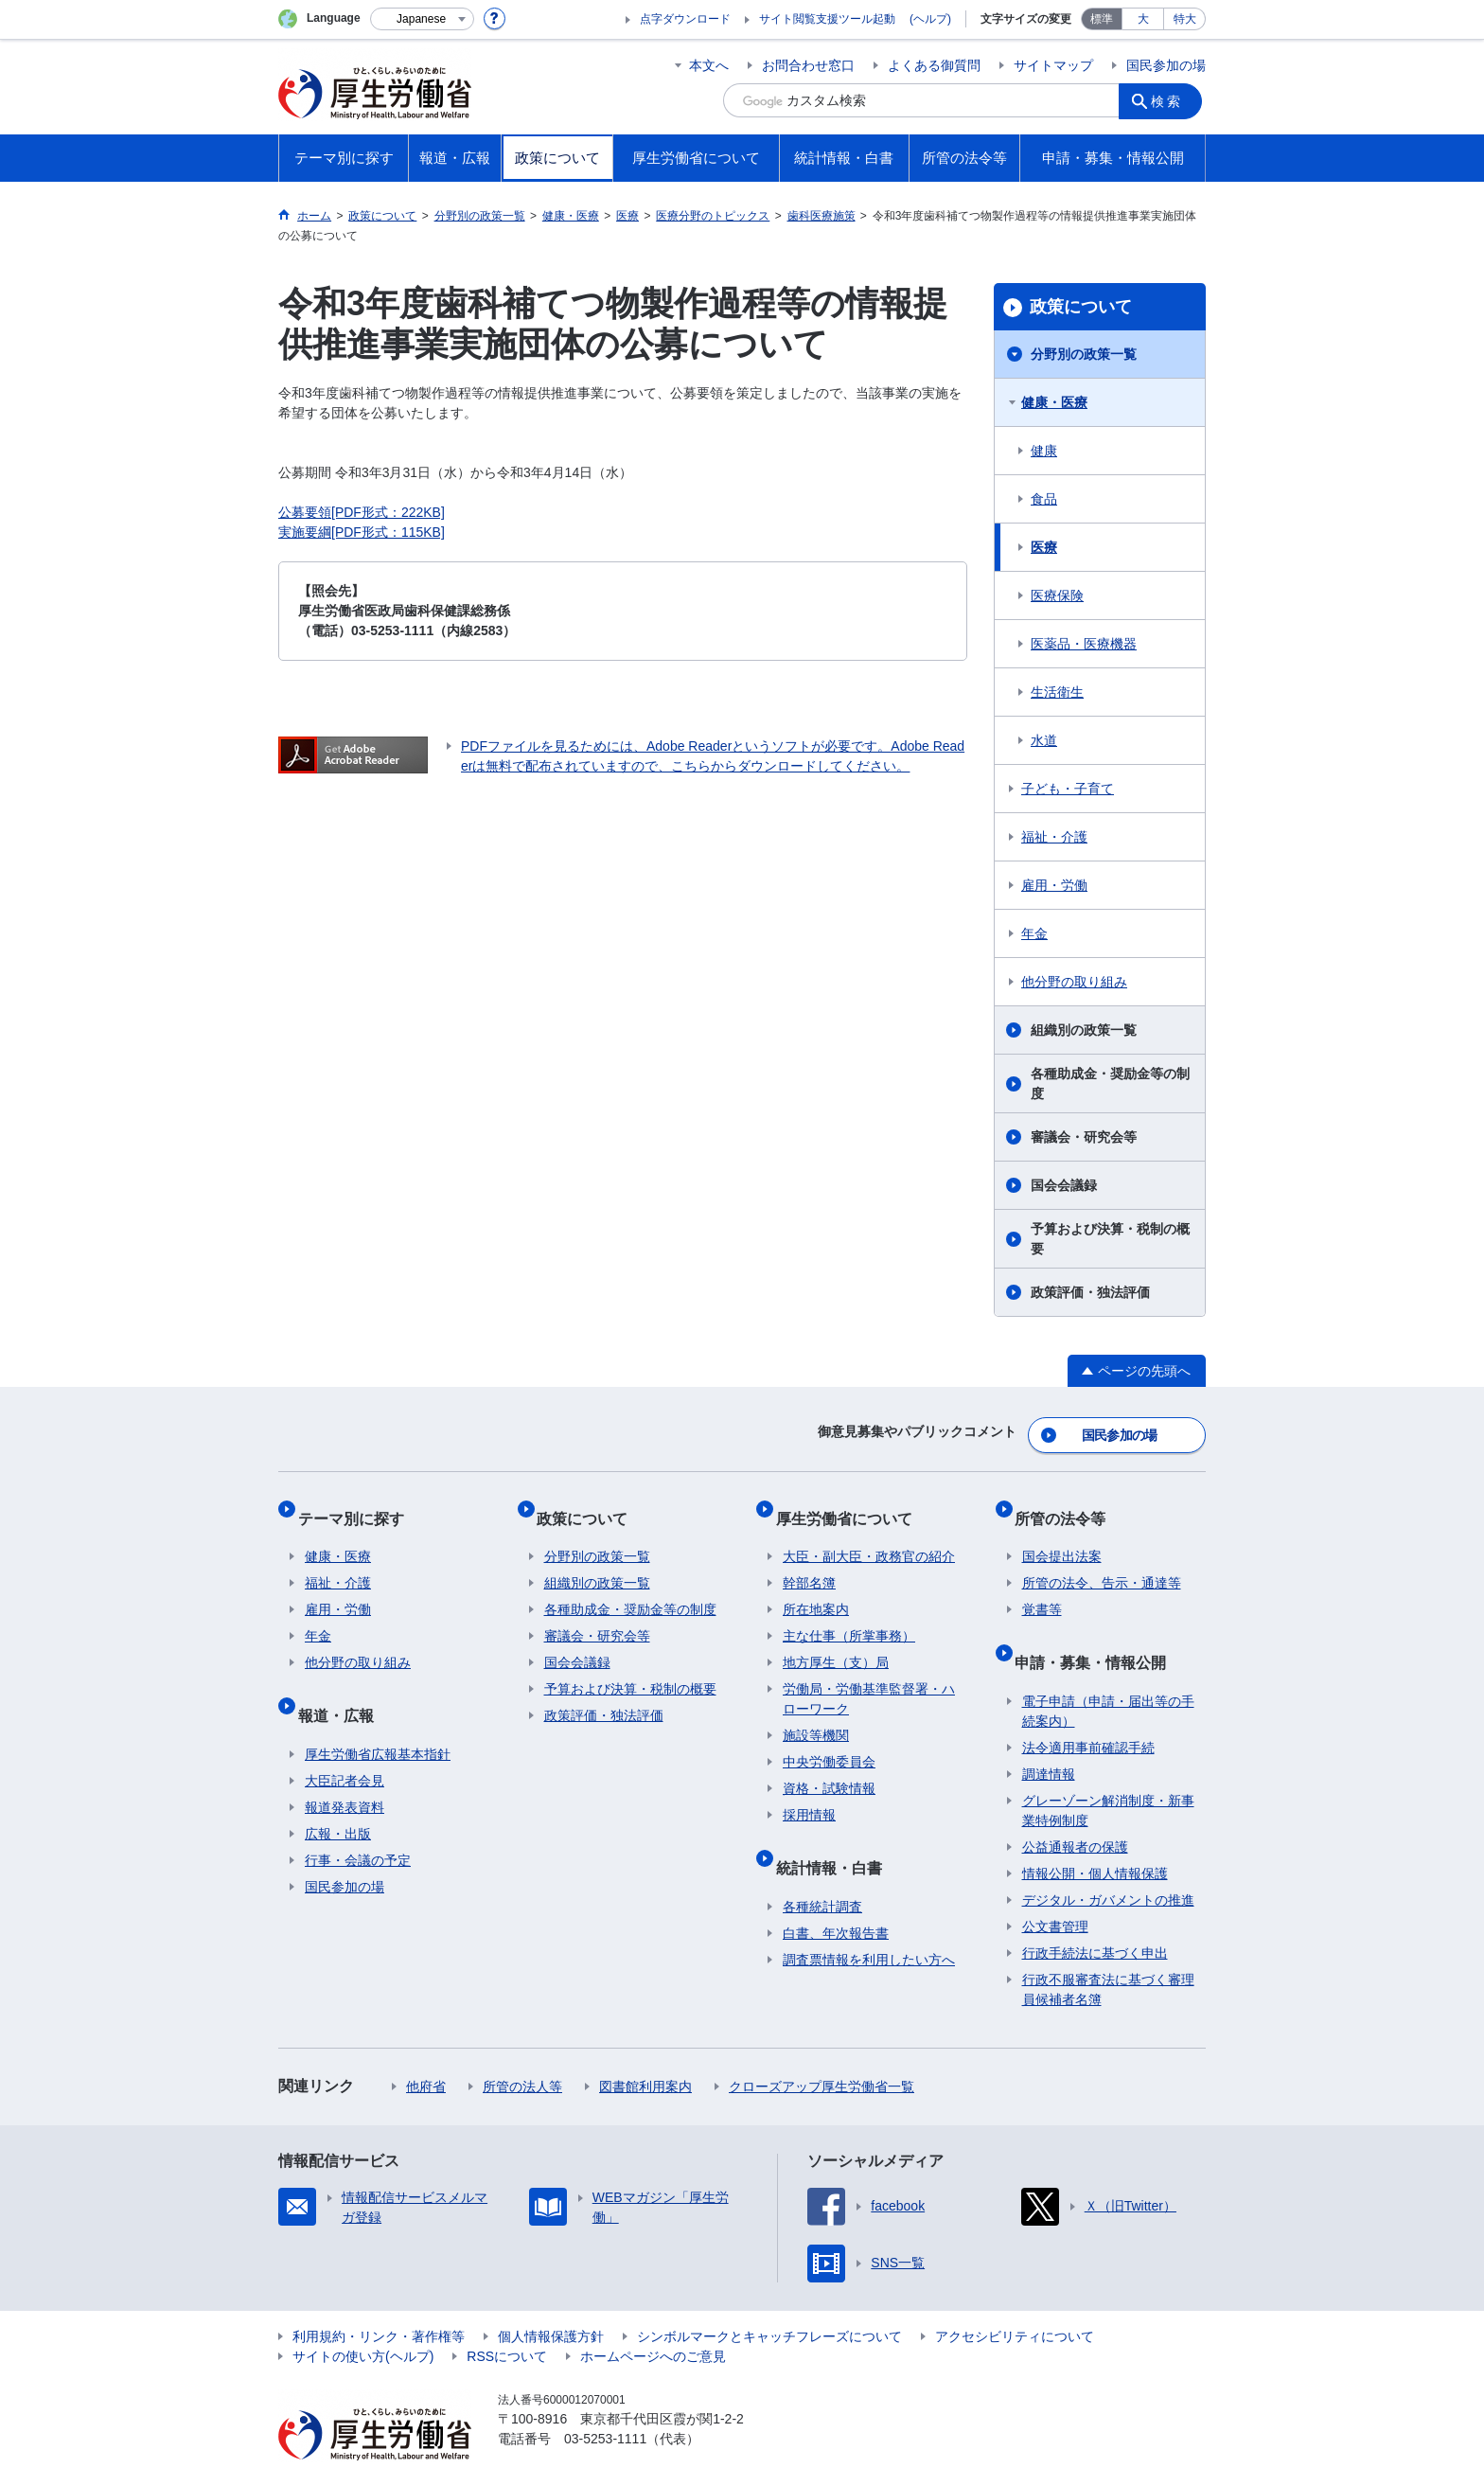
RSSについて (507, 2319)
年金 (1034, 933)
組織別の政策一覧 (1084, 1030)
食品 (1044, 498)
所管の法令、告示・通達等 (1101, 1562)
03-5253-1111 (605, 2401)
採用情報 (809, 1794)
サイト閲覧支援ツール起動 (827, 19)
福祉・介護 (1054, 836)
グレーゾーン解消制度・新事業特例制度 (1108, 1773)
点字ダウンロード (685, 19)
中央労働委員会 (829, 1741)
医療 (1044, 547)
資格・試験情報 (829, 1767)
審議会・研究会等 (1084, 1137)
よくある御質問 (934, 65)
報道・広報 (342, 1686)
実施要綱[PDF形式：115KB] (361, 532)
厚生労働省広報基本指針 (377, 1717)
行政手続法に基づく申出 (1095, 1916)
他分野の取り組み (1074, 981)
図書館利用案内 (645, 2049)
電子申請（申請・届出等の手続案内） (1108, 1674)
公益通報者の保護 (1075, 1810)
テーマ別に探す (358, 1504)
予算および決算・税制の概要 (1110, 1238)
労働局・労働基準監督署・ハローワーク (869, 1678)
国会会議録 (1064, 1185)
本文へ (709, 65)
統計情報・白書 (836, 1838)
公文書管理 (1055, 1889)
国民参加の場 (1166, 65)
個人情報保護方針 (551, 2299)
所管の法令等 (1067, 1504)
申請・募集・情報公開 (1098, 1633)
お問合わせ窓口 (808, 65)
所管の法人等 (522, 2049)
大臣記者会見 (344, 1743)
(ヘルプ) (930, 19)
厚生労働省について (851, 1504)
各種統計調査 (822, 1869)
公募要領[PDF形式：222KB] (361, 512)
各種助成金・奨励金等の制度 (1110, 1083)
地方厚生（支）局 (836, 1641)
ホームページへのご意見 (653, 2319)
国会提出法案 (1062, 1535)
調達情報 (1048, 1737)
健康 (1044, 450)
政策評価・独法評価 (1090, 1292)
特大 (1185, 19)
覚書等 (1042, 1588)
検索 (1172, 100)
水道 (1044, 740)
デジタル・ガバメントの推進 (1108, 1863)
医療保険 (1057, 595)
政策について (1081, 306)
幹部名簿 (809, 1562)
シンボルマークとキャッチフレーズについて (769, 2299)
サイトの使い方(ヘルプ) (362, 2319)
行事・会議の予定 (358, 1823)
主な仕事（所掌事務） (849, 1615)
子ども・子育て (1067, 788)
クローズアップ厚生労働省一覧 (821, 2049)
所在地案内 (816, 1588)
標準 (1101, 19)
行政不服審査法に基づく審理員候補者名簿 (1108, 1952)
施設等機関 (816, 1714)
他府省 (426, 2049)
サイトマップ (1053, 65)
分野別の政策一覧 (1084, 354)
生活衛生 (1057, 692)
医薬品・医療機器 (1084, 643)
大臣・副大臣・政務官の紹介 (869, 1535)
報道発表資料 (344, 1770)
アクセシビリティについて (1014, 2299)
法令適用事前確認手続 (1088, 1710)
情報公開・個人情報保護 (1095, 1836)
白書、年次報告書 (836, 1896)
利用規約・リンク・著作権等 (378, 2299)
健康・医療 (1054, 402)
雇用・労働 (1054, 885)
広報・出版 (338, 1796)
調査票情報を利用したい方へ (869, 1922)
